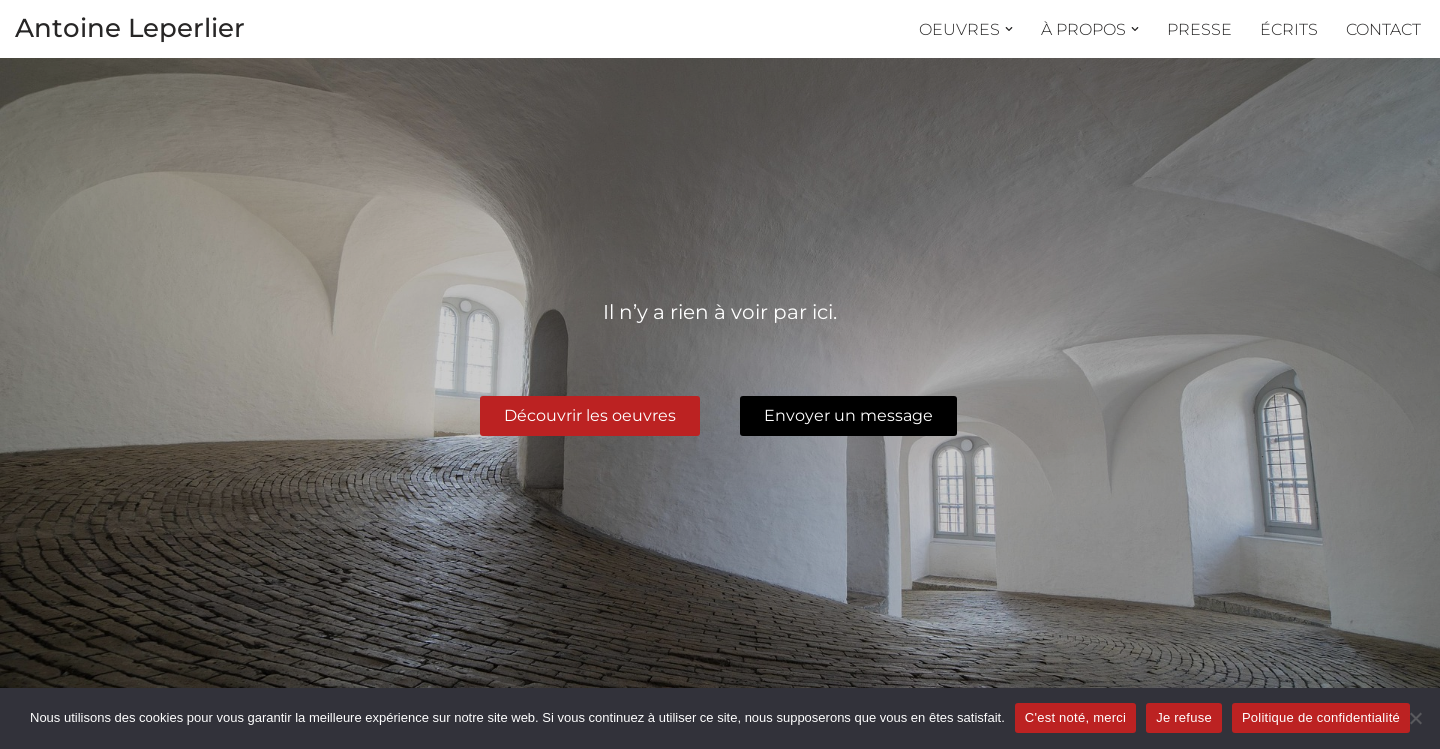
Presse (1199, 29)
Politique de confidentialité (1321, 717)
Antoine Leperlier (130, 28)
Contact (1383, 29)
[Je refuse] (1415, 718)
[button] (1009, 29)
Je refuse (1184, 717)
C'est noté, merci (1075, 717)
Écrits (1289, 29)
